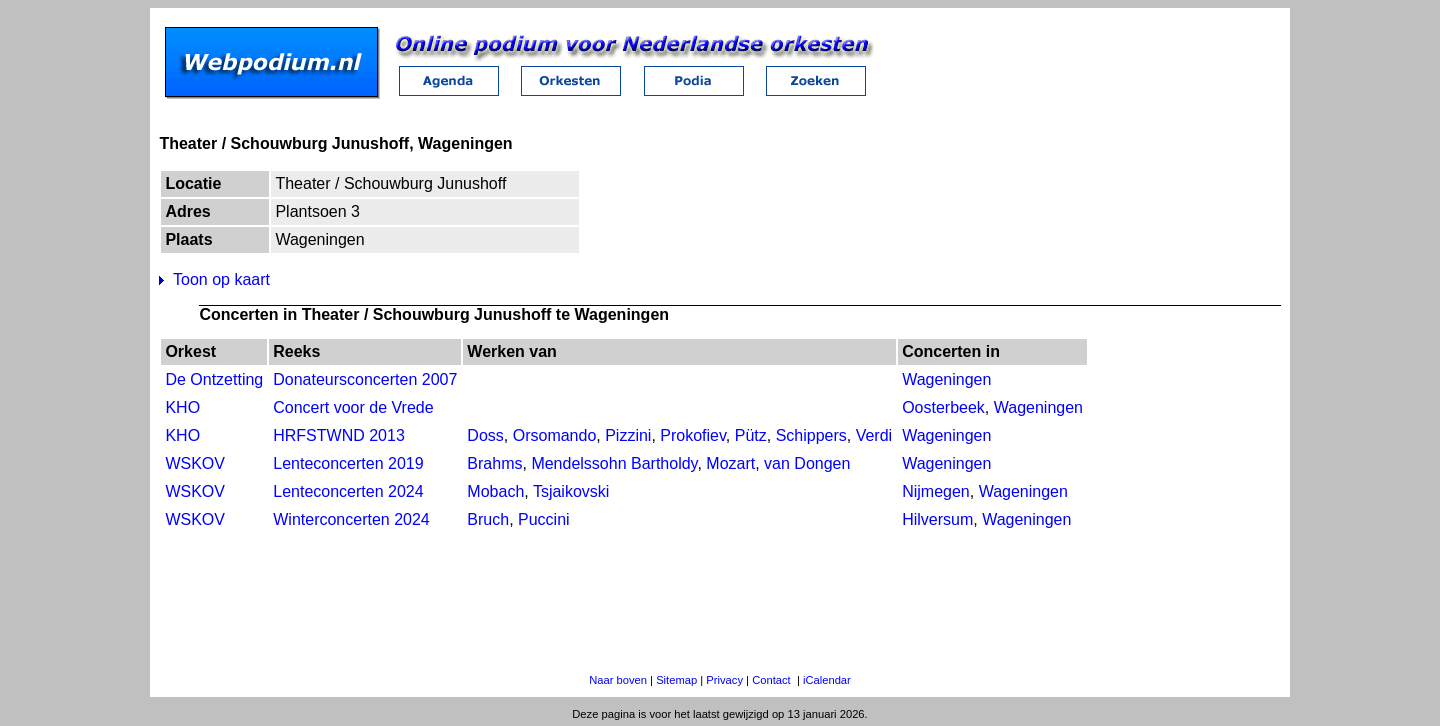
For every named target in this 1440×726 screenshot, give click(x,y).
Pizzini (628, 435)
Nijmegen (936, 491)
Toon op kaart (221, 279)
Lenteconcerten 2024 (348, 491)
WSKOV (195, 463)
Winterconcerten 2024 (351, 519)
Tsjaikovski (571, 491)
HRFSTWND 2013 (339, 435)
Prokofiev (693, 435)
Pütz (751, 435)
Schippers (811, 435)
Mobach (495, 491)
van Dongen (807, 463)
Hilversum (937, 519)
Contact (771, 680)
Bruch (488, 519)
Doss (485, 435)
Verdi (874, 435)
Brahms (494, 463)
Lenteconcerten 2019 (348, 463)
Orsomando (555, 435)
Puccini (544, 519)
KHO (182, 407)
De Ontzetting (214, 379)
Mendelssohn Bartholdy (614, 463)
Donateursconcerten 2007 (365, 379)
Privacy (724, 680)
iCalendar (827, 680)
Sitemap (676, 680)
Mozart (730, 463)
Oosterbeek (943, 407)
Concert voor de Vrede (353, 407)
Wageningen (946, 379)
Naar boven (618, 680)
